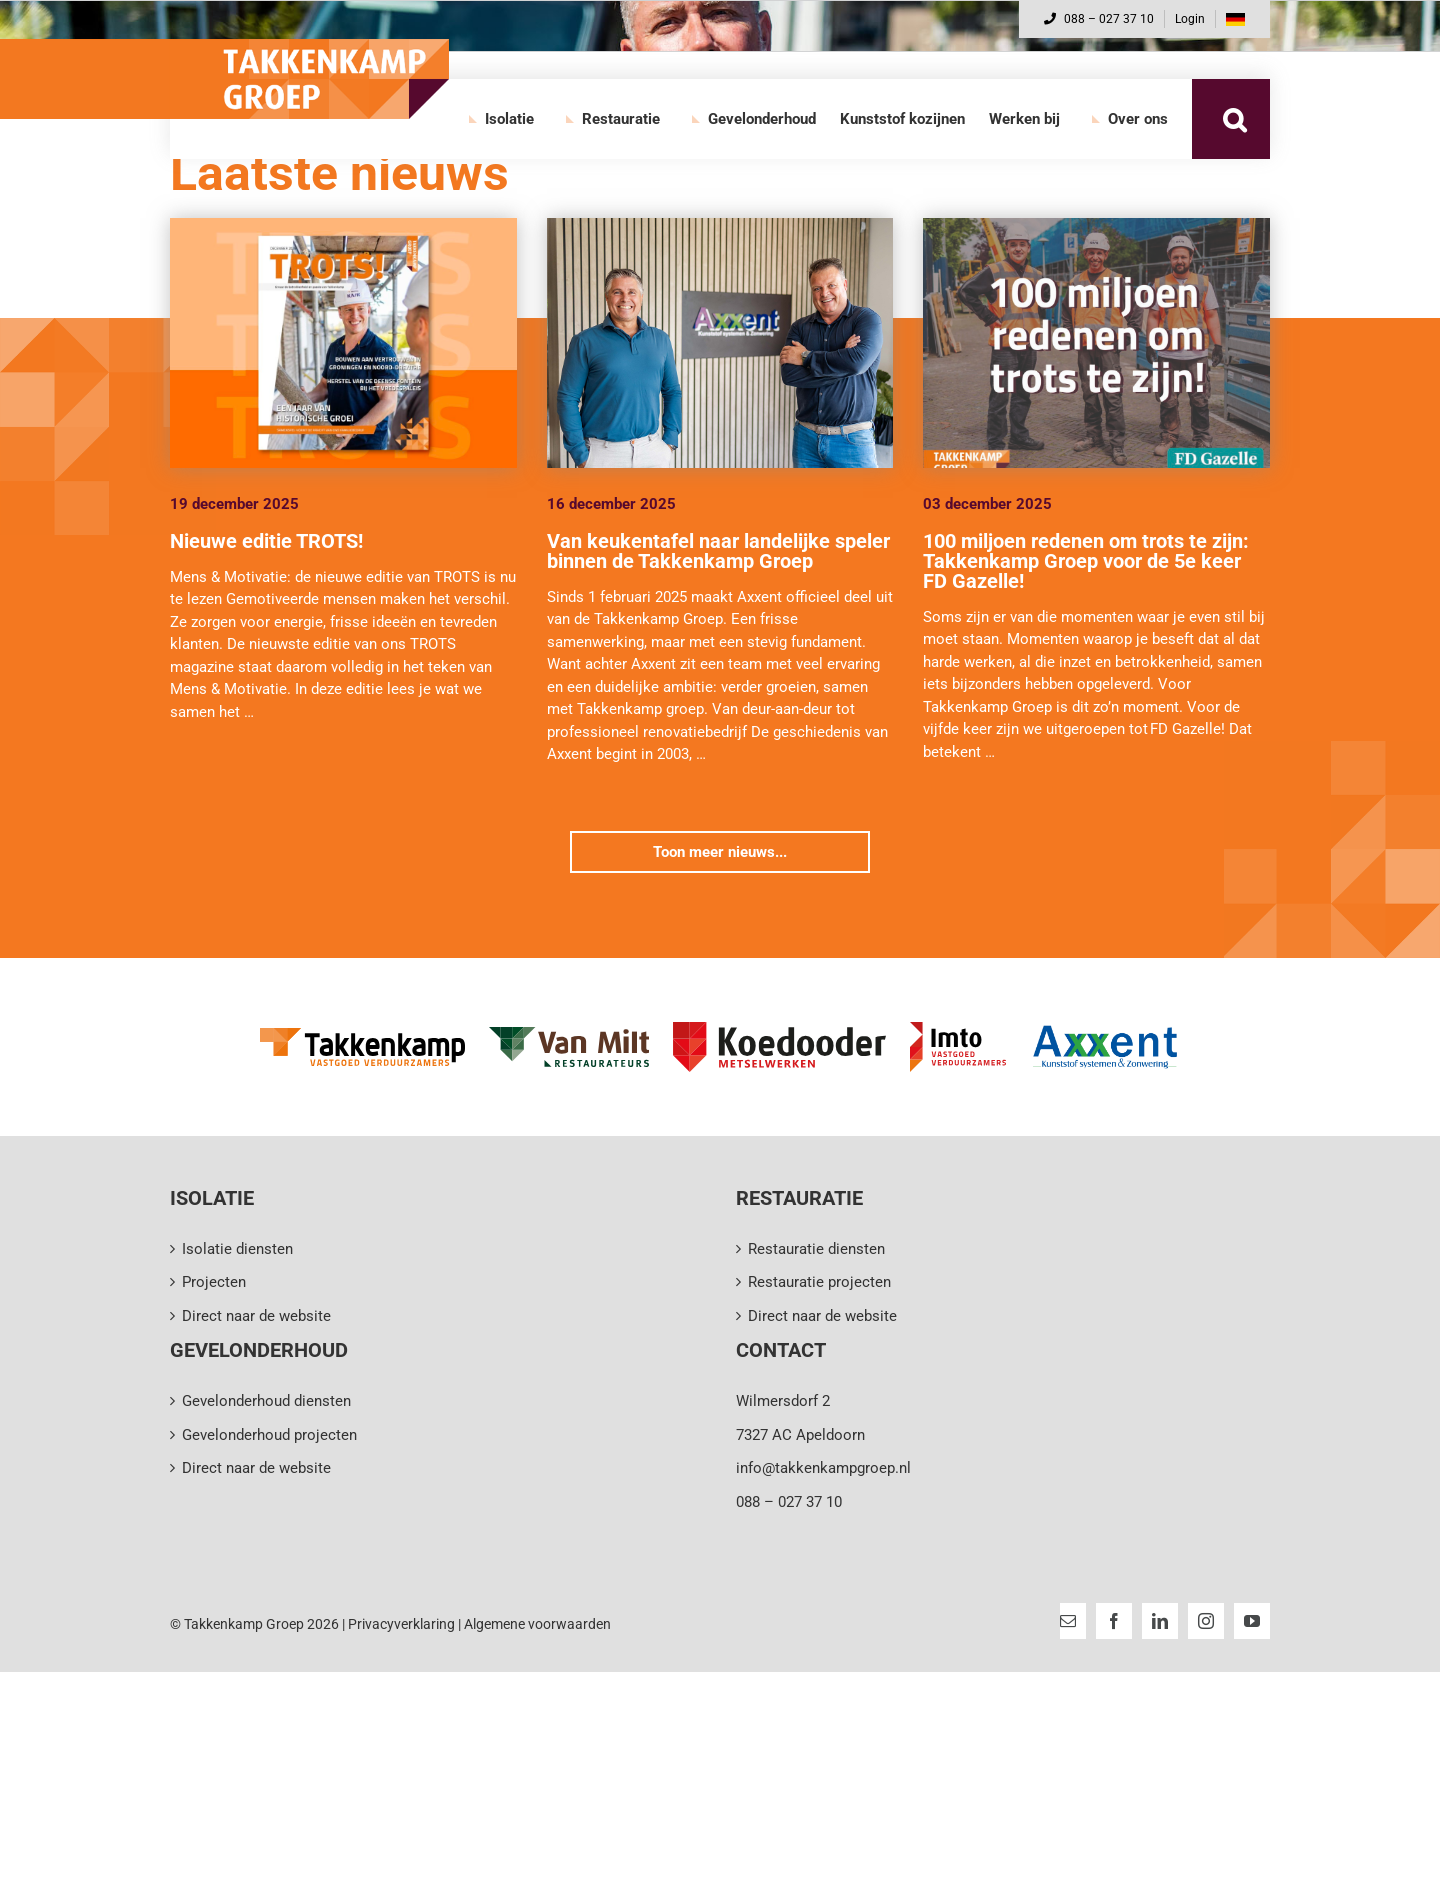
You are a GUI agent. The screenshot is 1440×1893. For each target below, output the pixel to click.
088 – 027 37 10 (1099, 19)
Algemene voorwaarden (537, 1624)
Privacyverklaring (401, 1624)
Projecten (214, 1282)
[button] (1234, 119)
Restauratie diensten (816, 1249)
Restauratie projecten (819, 1282)
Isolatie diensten (237, 1249)
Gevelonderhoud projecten (269, 1435)
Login (1190, 19)
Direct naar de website (256, 1316)
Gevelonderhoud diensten (266, 1401)
